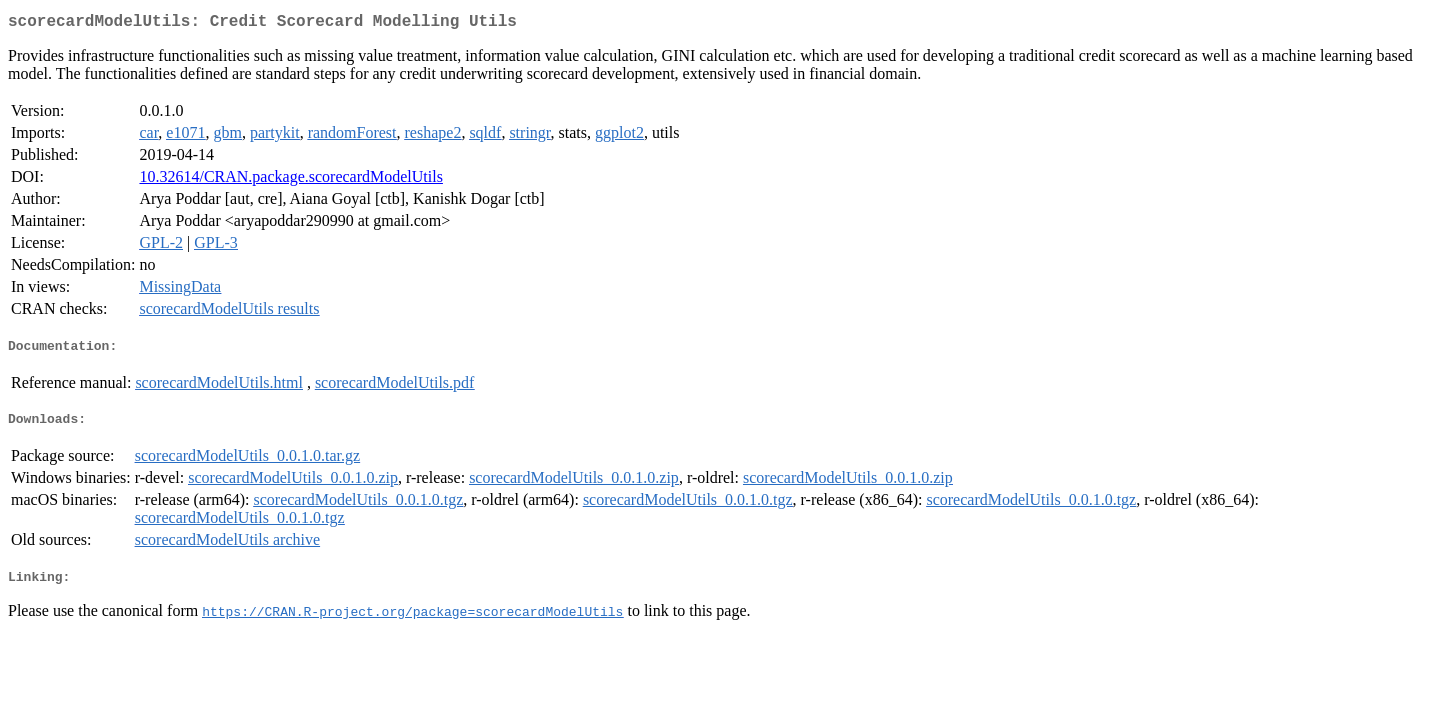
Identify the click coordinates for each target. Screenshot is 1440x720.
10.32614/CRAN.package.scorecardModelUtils (290, 180)
